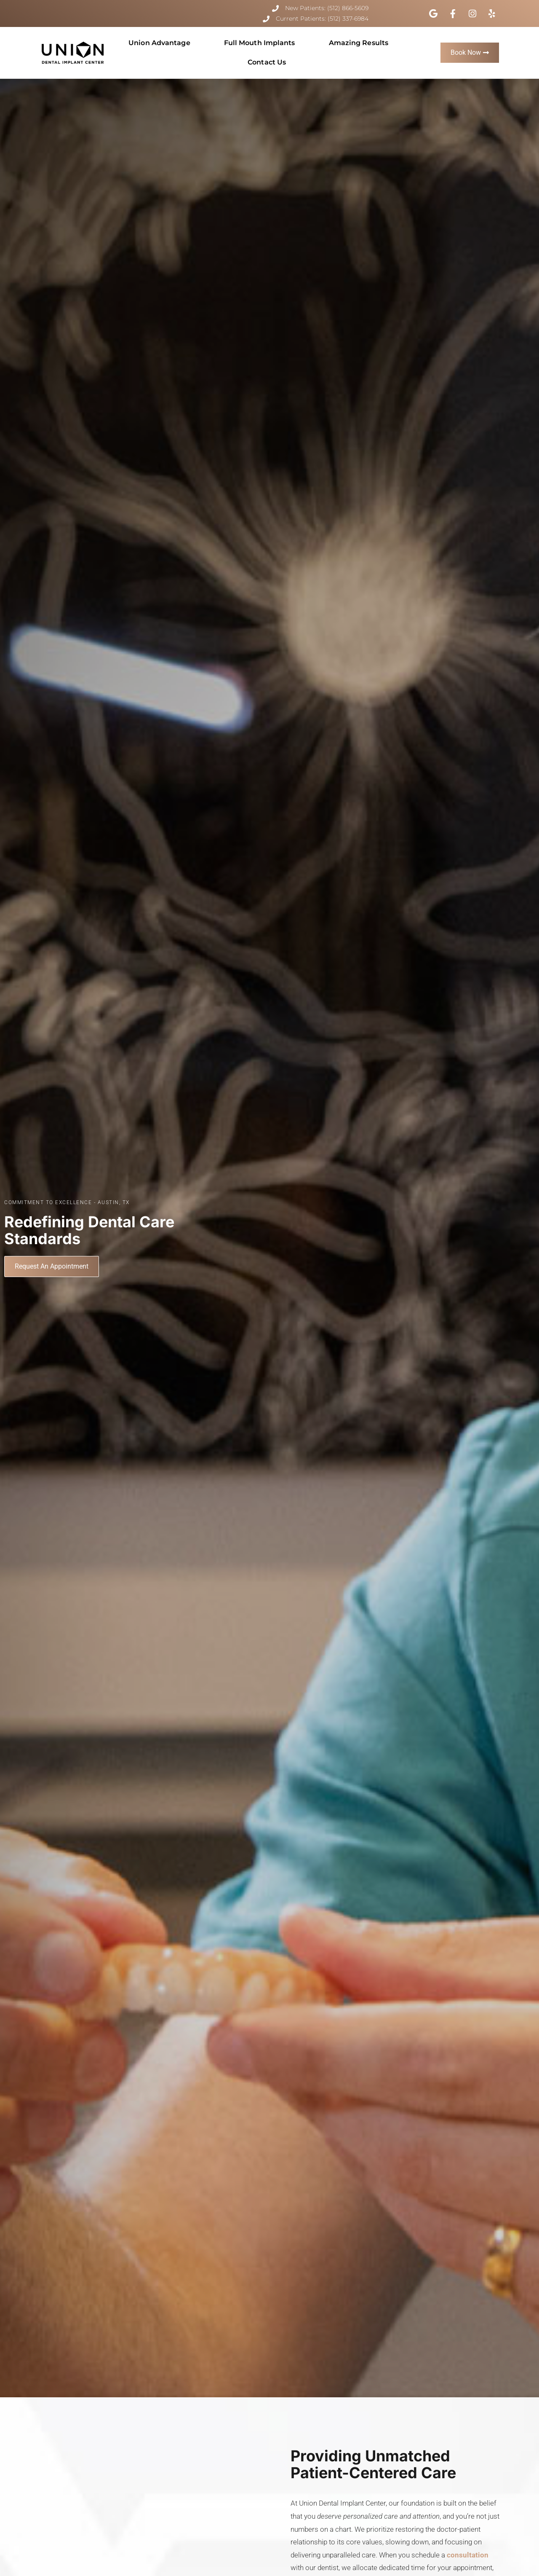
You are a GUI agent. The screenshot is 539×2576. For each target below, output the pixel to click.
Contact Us (267, 62)
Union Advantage (159, 43)
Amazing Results (359, 43)
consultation (467, 2555)
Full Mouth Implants (259, 43)
